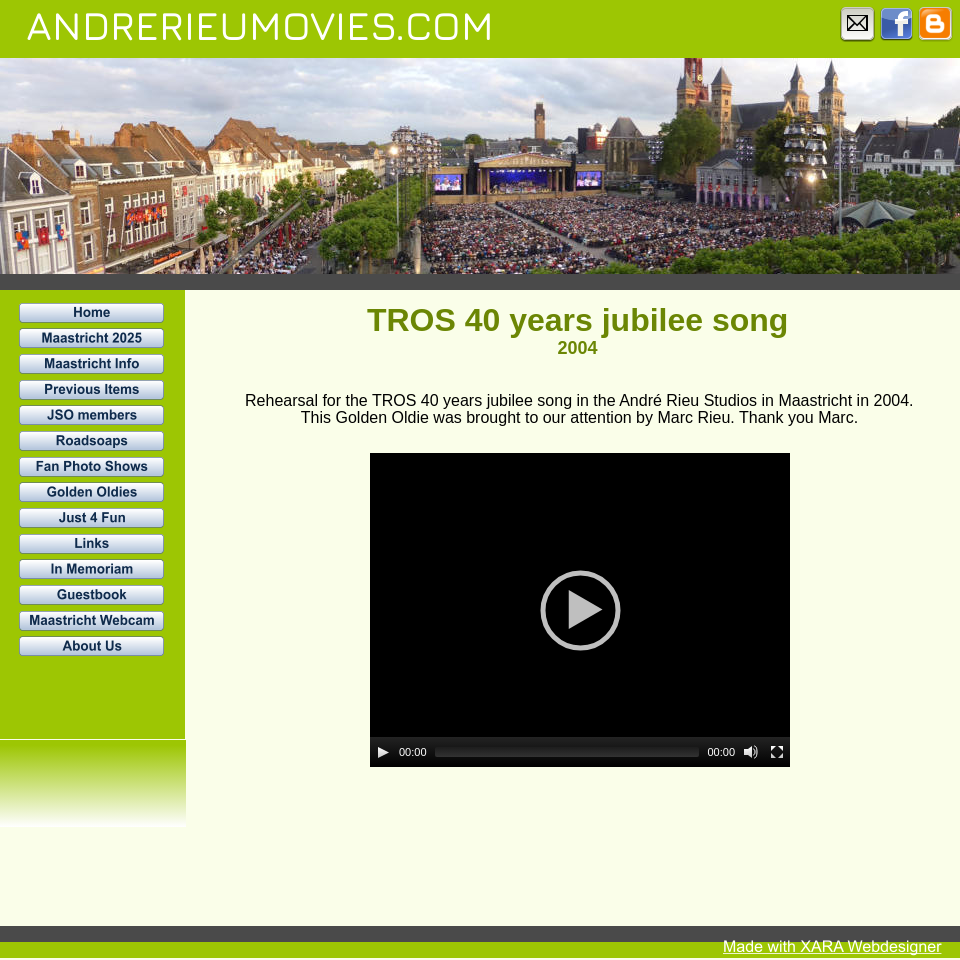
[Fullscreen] (777, 752)
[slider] (567, 752)
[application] (580, 610)
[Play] (383, 752)
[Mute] (751, 752)
